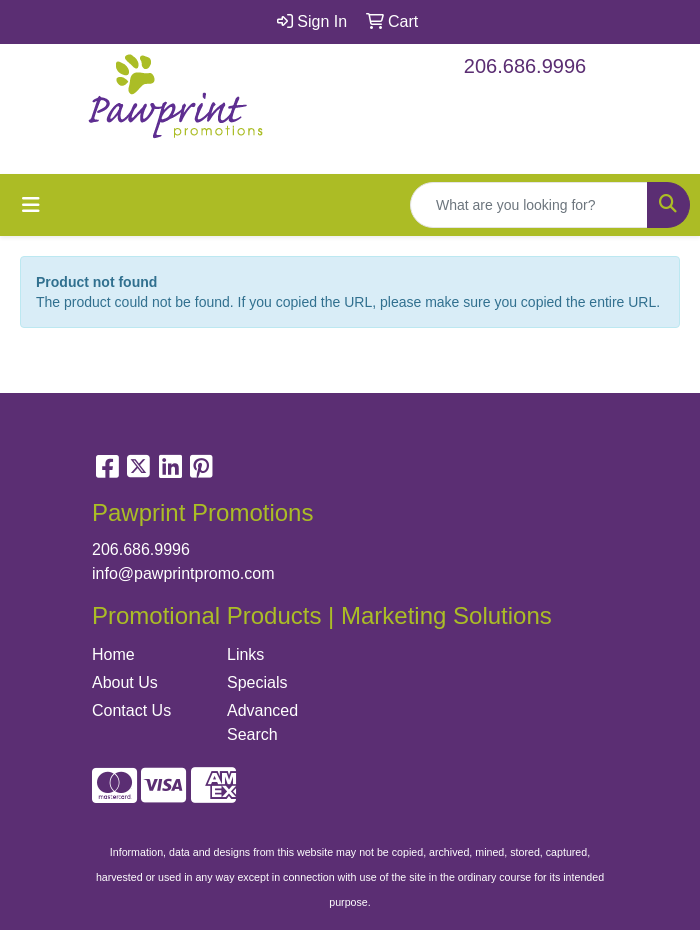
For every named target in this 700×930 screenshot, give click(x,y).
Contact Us (131, 710)
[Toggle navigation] (31, 205)
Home (113, 654)
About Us (125, 682)
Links (245, 654)
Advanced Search (262, 722)
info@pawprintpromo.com (183, 573)
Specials (257, 682)
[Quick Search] (529, 205)
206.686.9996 (525, 66)
